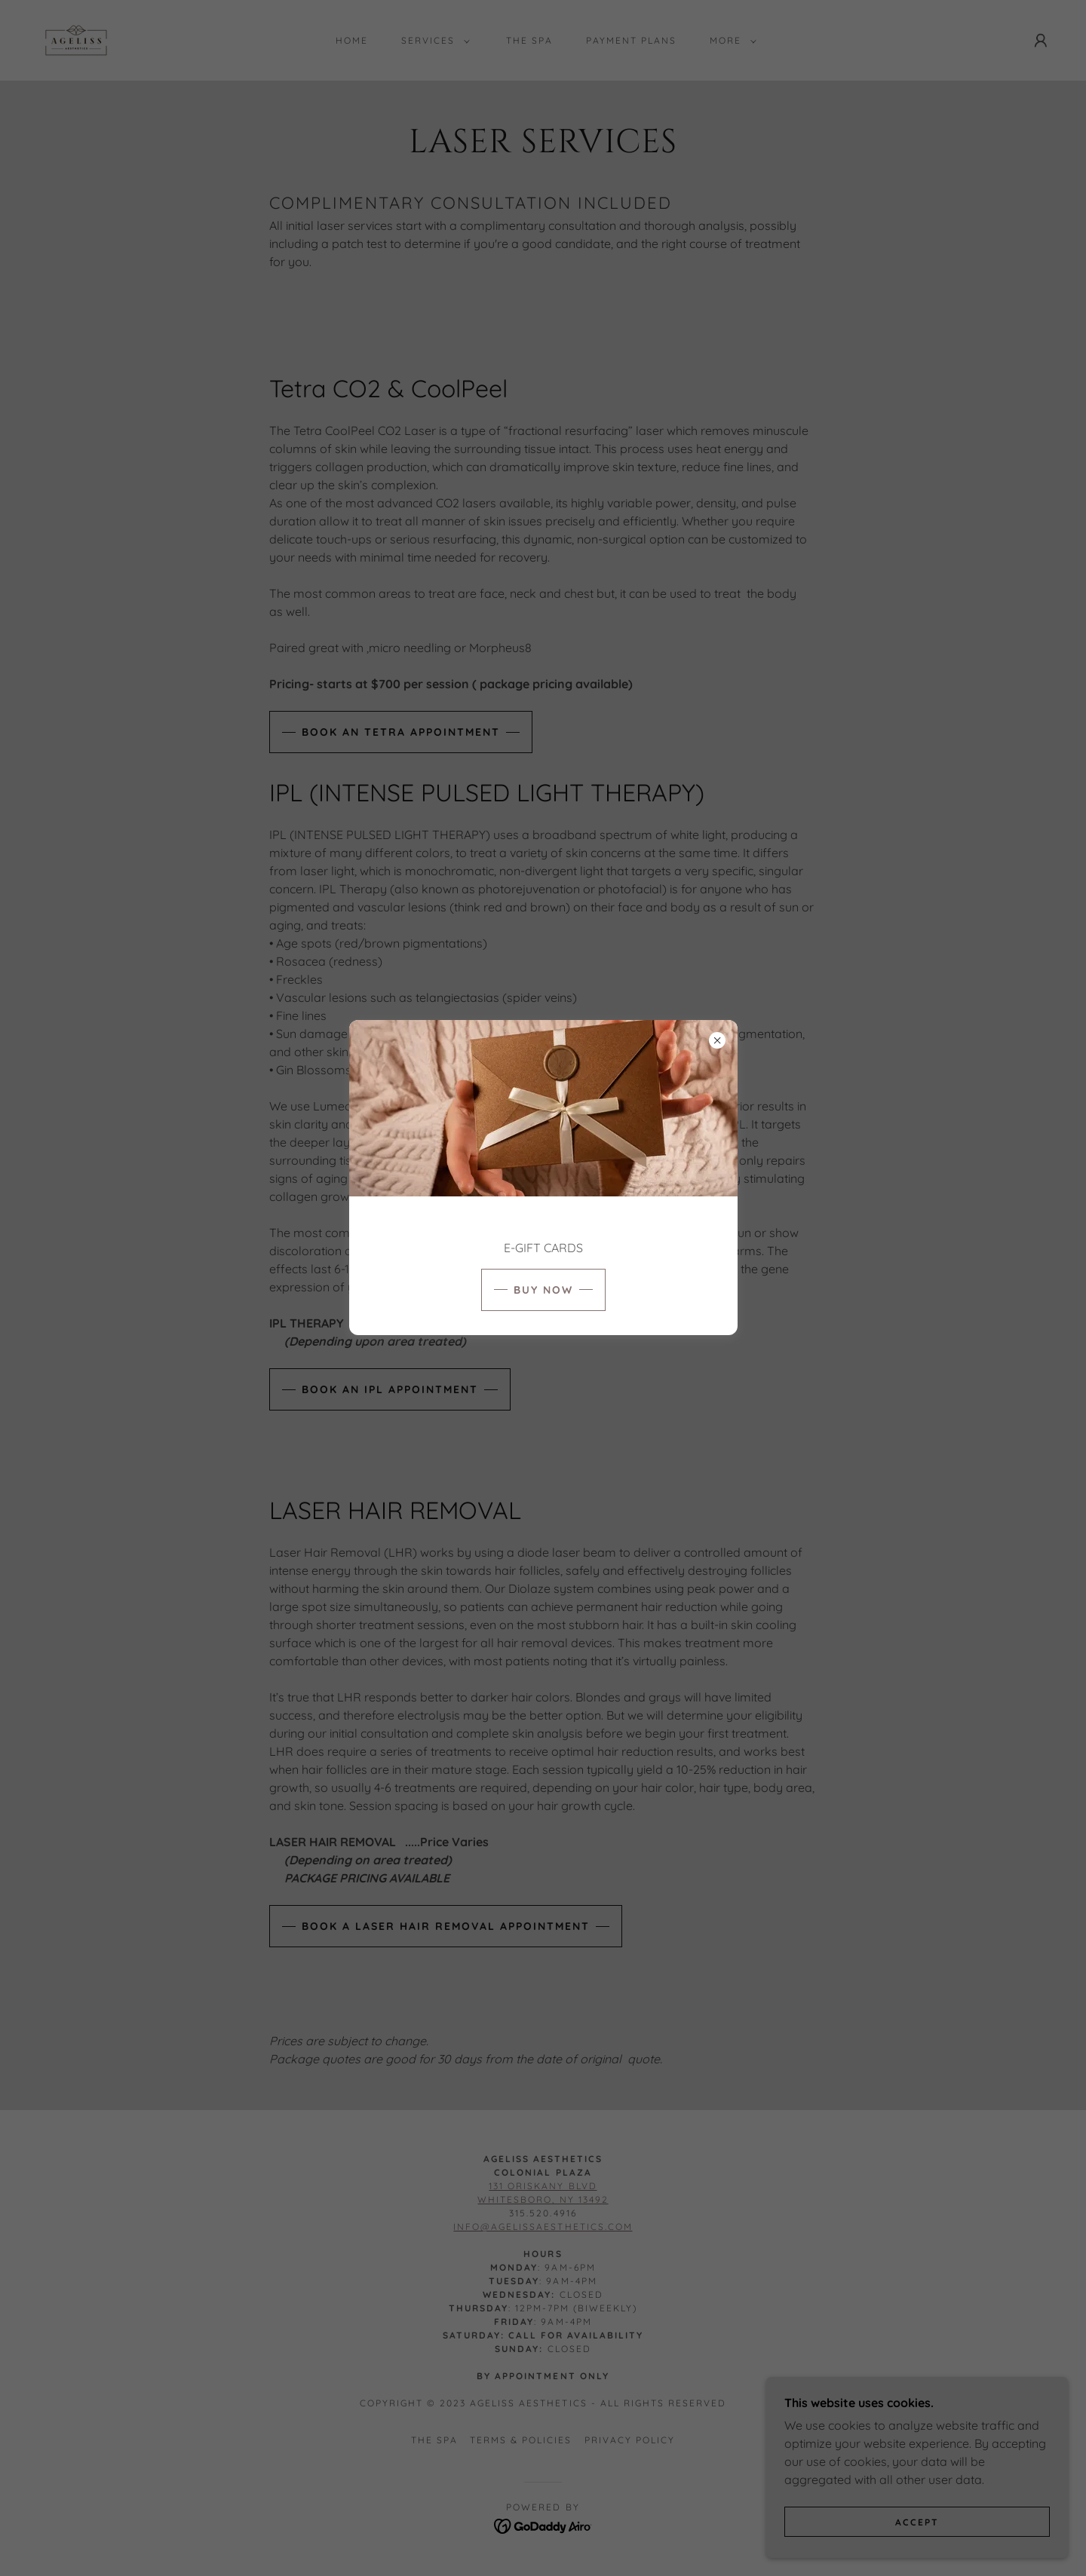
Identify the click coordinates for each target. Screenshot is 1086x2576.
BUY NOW (543, 1290)
